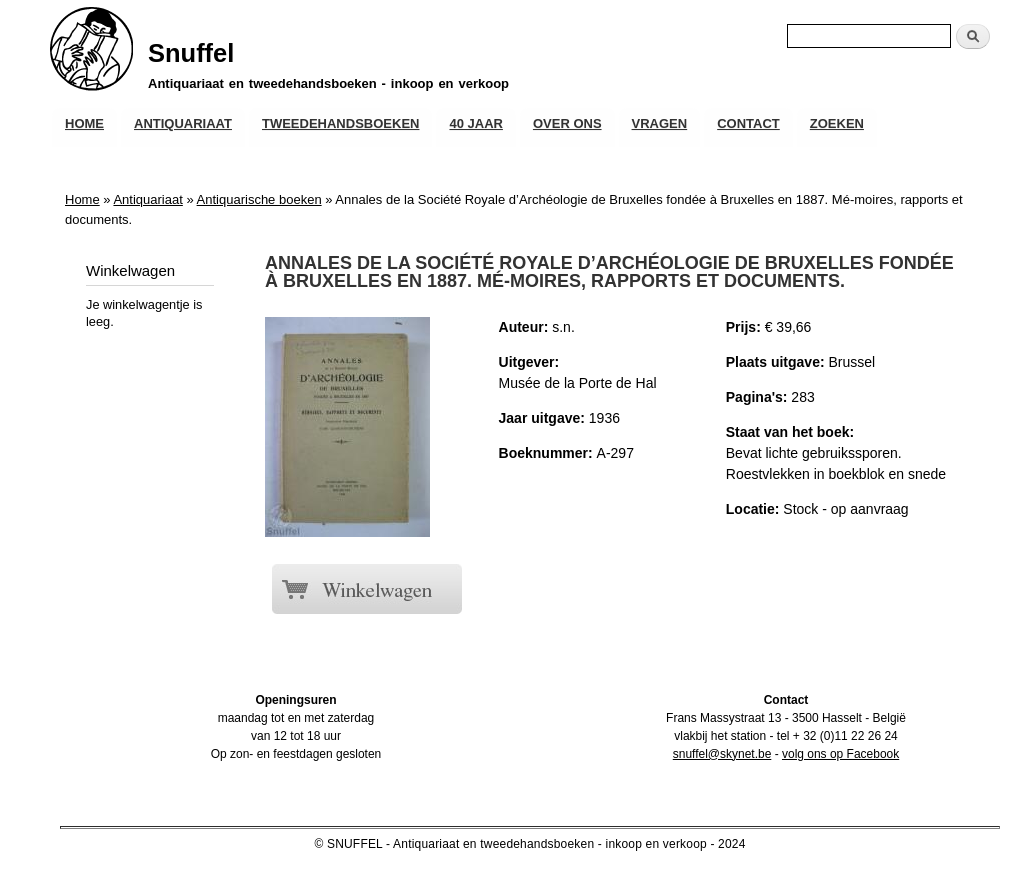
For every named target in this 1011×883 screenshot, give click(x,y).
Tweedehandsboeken (340, 123)
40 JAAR (475, 123)
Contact (748, 123)
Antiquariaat (183, 123)
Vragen (660, 123)
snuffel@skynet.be (722, 754)
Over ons (567, 123)
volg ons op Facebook (840, 754)
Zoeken (837, 123)
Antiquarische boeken (259, 199)
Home (84, 123)
